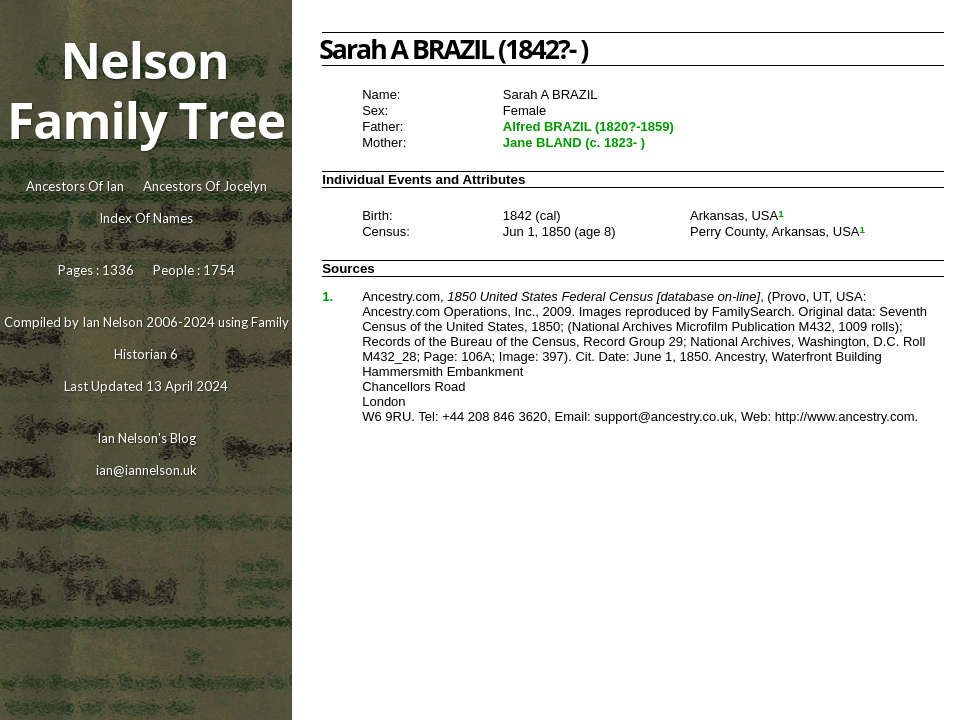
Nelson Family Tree (146, 90)
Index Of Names (146, 218)
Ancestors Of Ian (75, 186)
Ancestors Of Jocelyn (205, 186)
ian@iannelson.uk (146, 470)
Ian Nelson (112, 322)
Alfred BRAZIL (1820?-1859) (588, 126)
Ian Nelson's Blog (146, 438)
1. (327, 296)
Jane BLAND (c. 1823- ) (574, 142)
